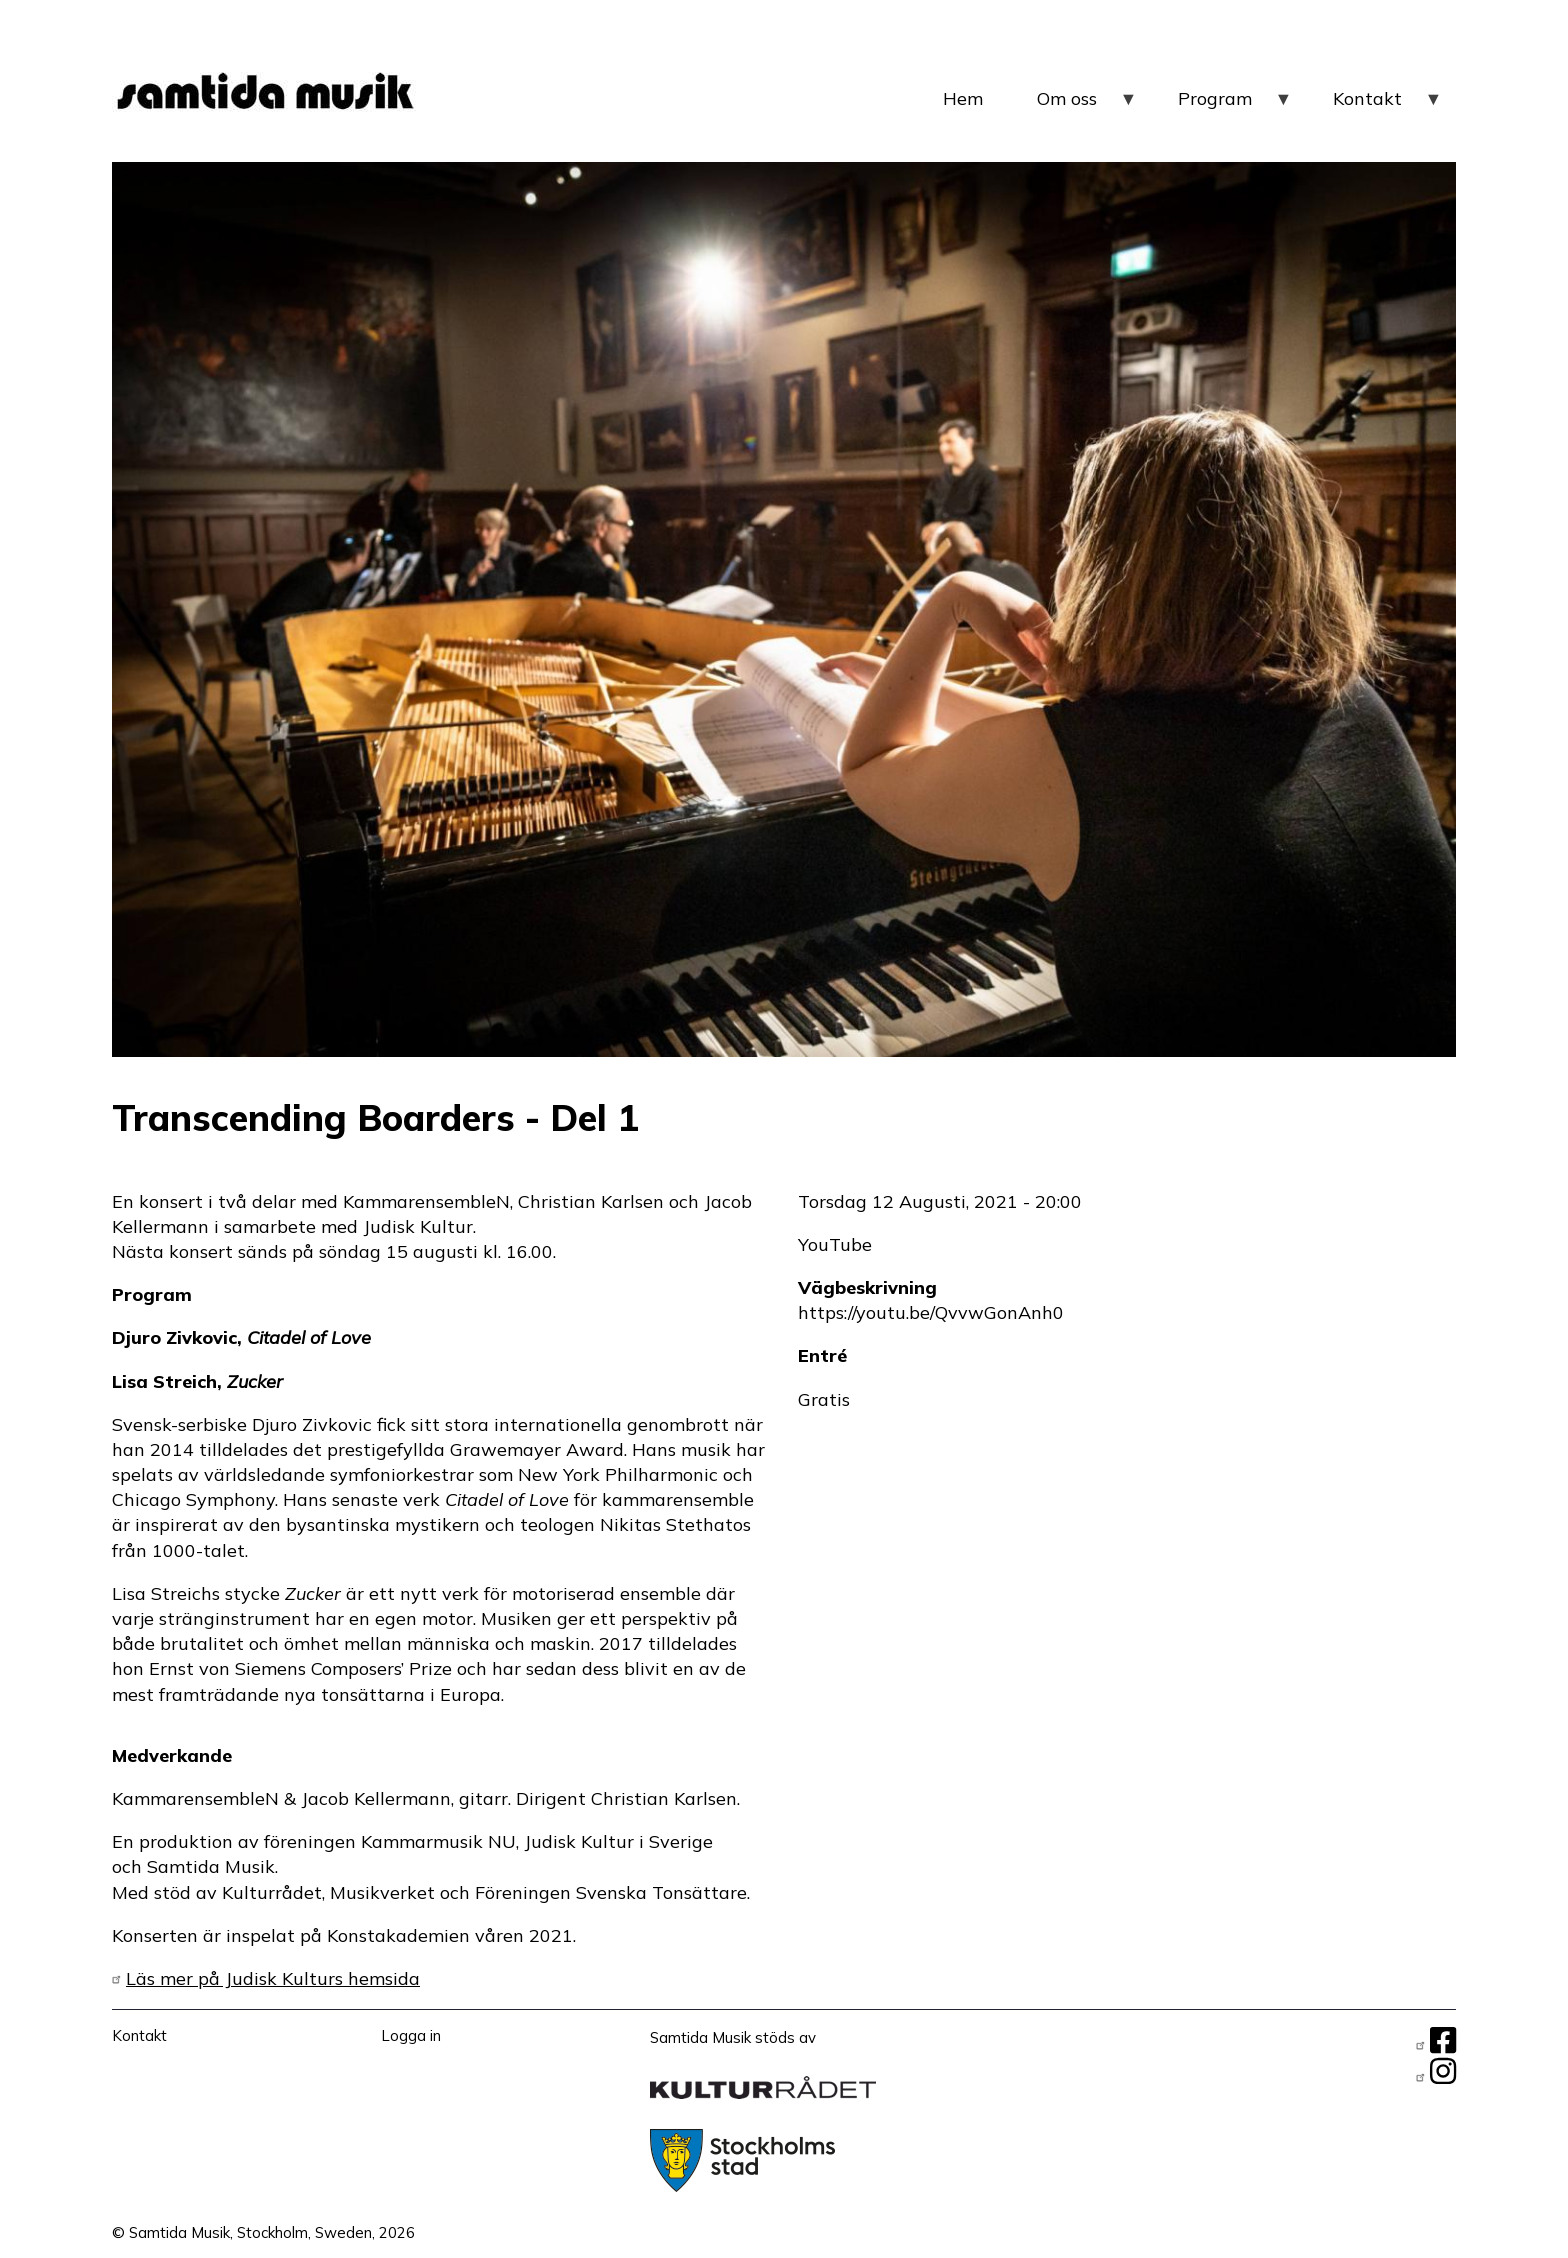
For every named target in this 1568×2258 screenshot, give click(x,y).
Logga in (411, 2035)
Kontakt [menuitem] (1388, 106)
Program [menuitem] (1235, 106)
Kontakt (139, 2035)
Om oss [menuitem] (1087, 106)
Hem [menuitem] (963, 98)
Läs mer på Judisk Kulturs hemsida (273, 1978)
